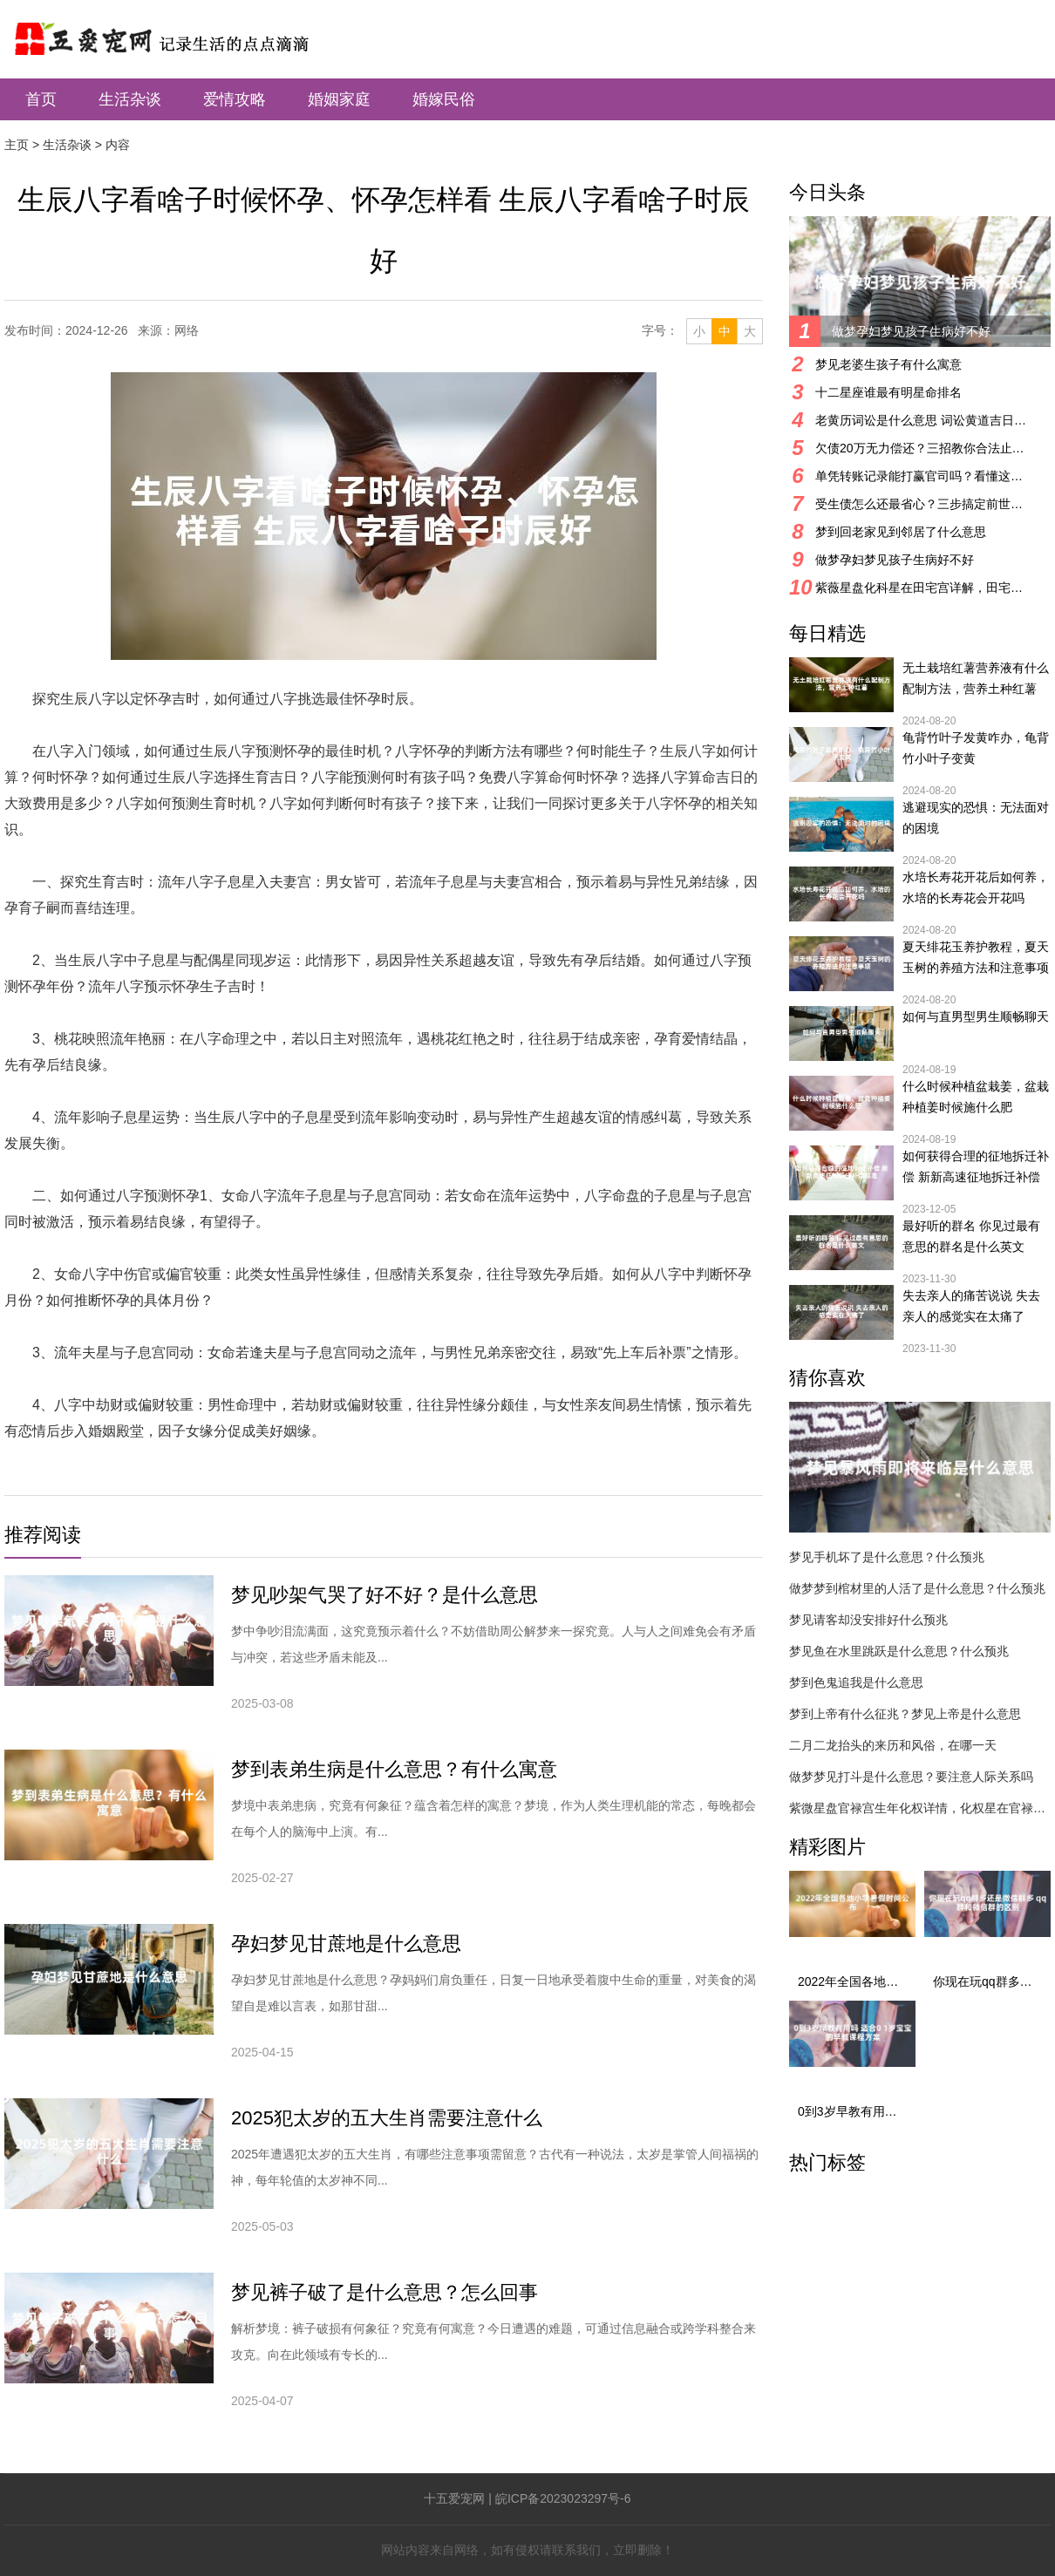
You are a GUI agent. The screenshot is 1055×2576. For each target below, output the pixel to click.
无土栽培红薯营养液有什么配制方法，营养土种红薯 (975, 678)
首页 (41, 99)
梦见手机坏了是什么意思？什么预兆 (886, 1557)
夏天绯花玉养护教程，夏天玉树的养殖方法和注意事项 (975, 957)
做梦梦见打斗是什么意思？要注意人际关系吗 (911, 1777)
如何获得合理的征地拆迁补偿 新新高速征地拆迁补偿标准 (975, 1168)
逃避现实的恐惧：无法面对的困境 (975, 817)
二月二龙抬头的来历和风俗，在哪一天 (893, 1745)
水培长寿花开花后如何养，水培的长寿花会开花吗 (975, 887)
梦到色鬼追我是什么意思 (856, 1682)
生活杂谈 (130, 99)
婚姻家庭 (339, 99)
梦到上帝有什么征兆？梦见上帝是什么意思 (905, 1714)
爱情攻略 (234, 99)
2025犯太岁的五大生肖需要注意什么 (386, 2118)
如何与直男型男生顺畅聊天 (975, 1016)
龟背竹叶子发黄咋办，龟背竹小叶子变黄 (975, 748)
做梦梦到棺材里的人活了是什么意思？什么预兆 (917, 1588)
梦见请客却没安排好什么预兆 (868, 1620)
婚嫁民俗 (443, 99)
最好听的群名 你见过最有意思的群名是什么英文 (971, 1236)
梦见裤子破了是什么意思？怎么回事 (384, 2292)
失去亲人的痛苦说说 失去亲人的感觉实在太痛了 (971, 1305)
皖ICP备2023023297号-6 (563, 2498)
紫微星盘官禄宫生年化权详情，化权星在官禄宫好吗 (920, 1808)
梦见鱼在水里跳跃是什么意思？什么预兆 (899, 1651)
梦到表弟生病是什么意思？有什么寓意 (394, 1769)
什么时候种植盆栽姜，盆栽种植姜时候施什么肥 (975, 1096)
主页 (16, 145)
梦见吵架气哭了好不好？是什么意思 (384, 1595)
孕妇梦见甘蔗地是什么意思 (346, 1943)
